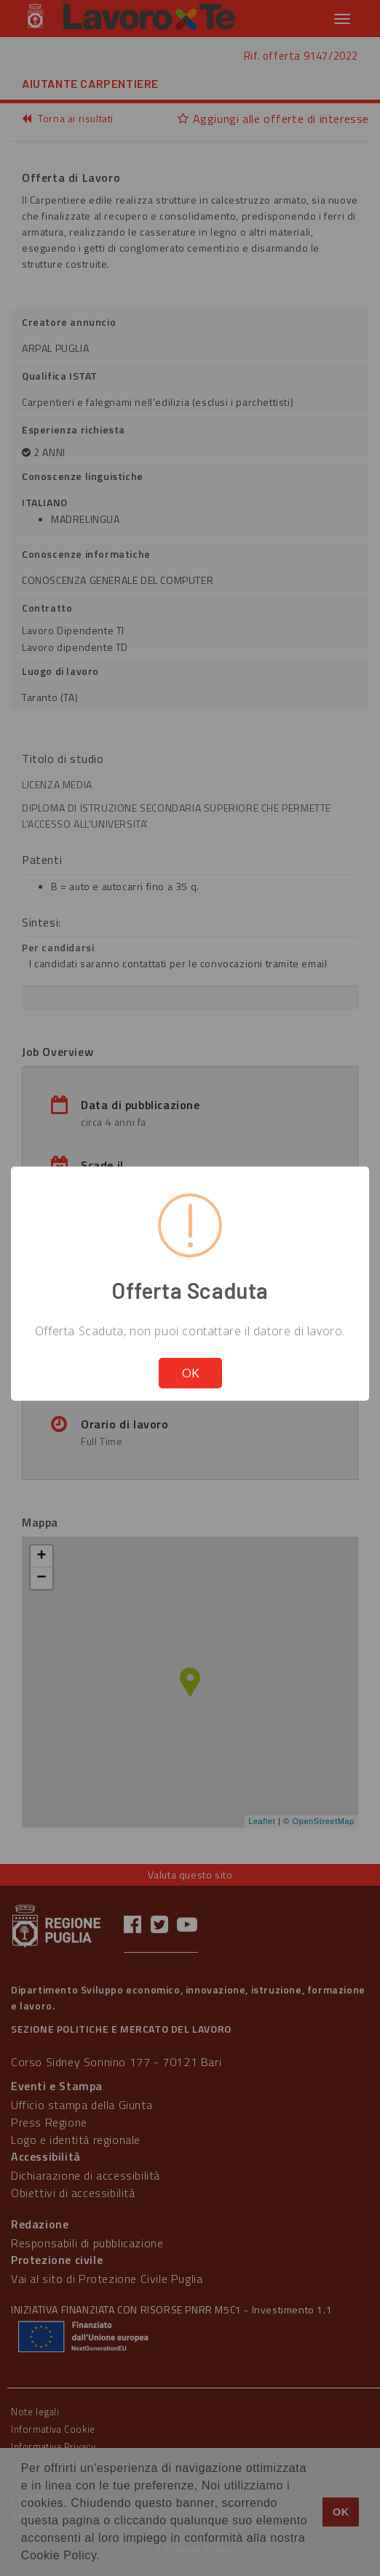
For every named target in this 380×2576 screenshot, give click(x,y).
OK (190, 1372)
